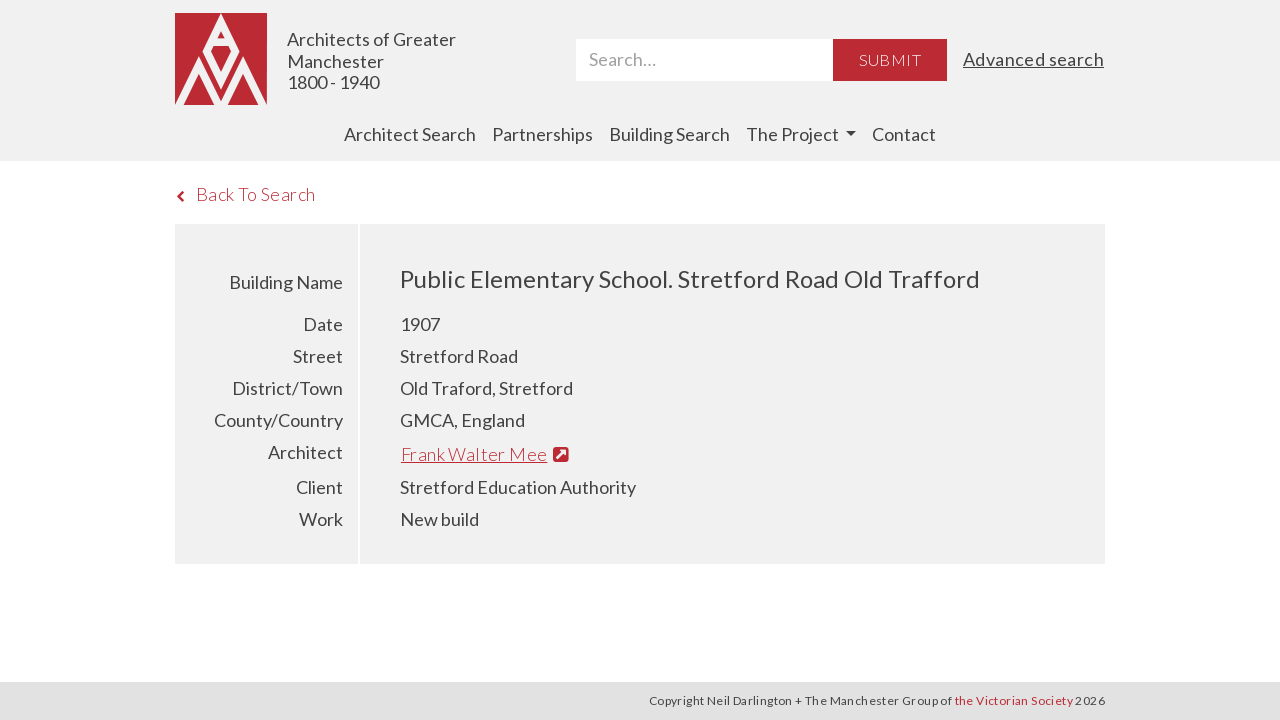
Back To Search (245, 194)
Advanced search (1033, 59)
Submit (890, 59)
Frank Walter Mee (484, 454)
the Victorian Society (1014, 700)
